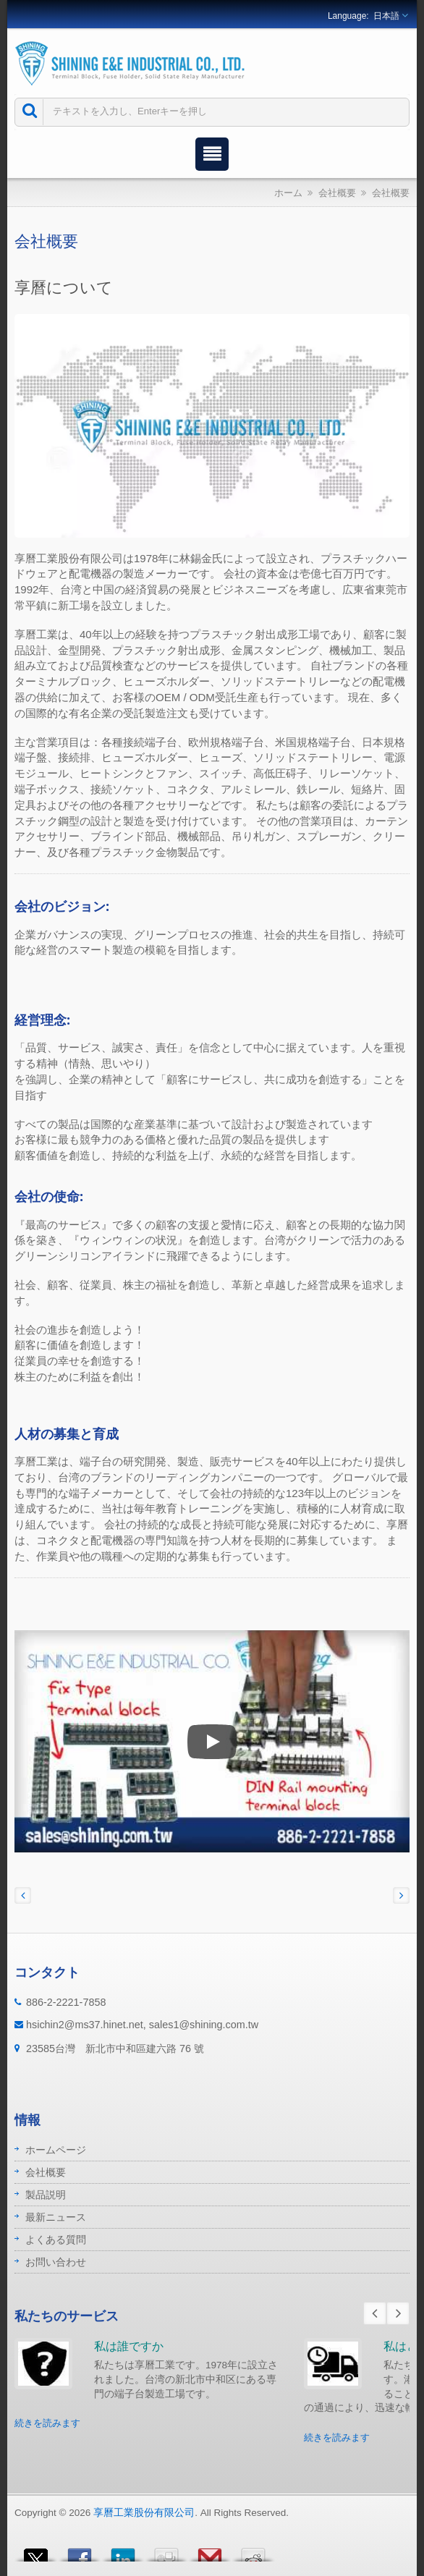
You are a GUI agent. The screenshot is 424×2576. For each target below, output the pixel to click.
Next (398, 2313)
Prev (374, 2313)
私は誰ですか (129, 2346)
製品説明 (45, 2194)
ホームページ (55, 2150)
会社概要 (337, 192)
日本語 (386, 16)
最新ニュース (55, 2217)
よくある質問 (55, 2239)
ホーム (288, 192)
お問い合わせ (55, 2262)
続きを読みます (47, 2423)
